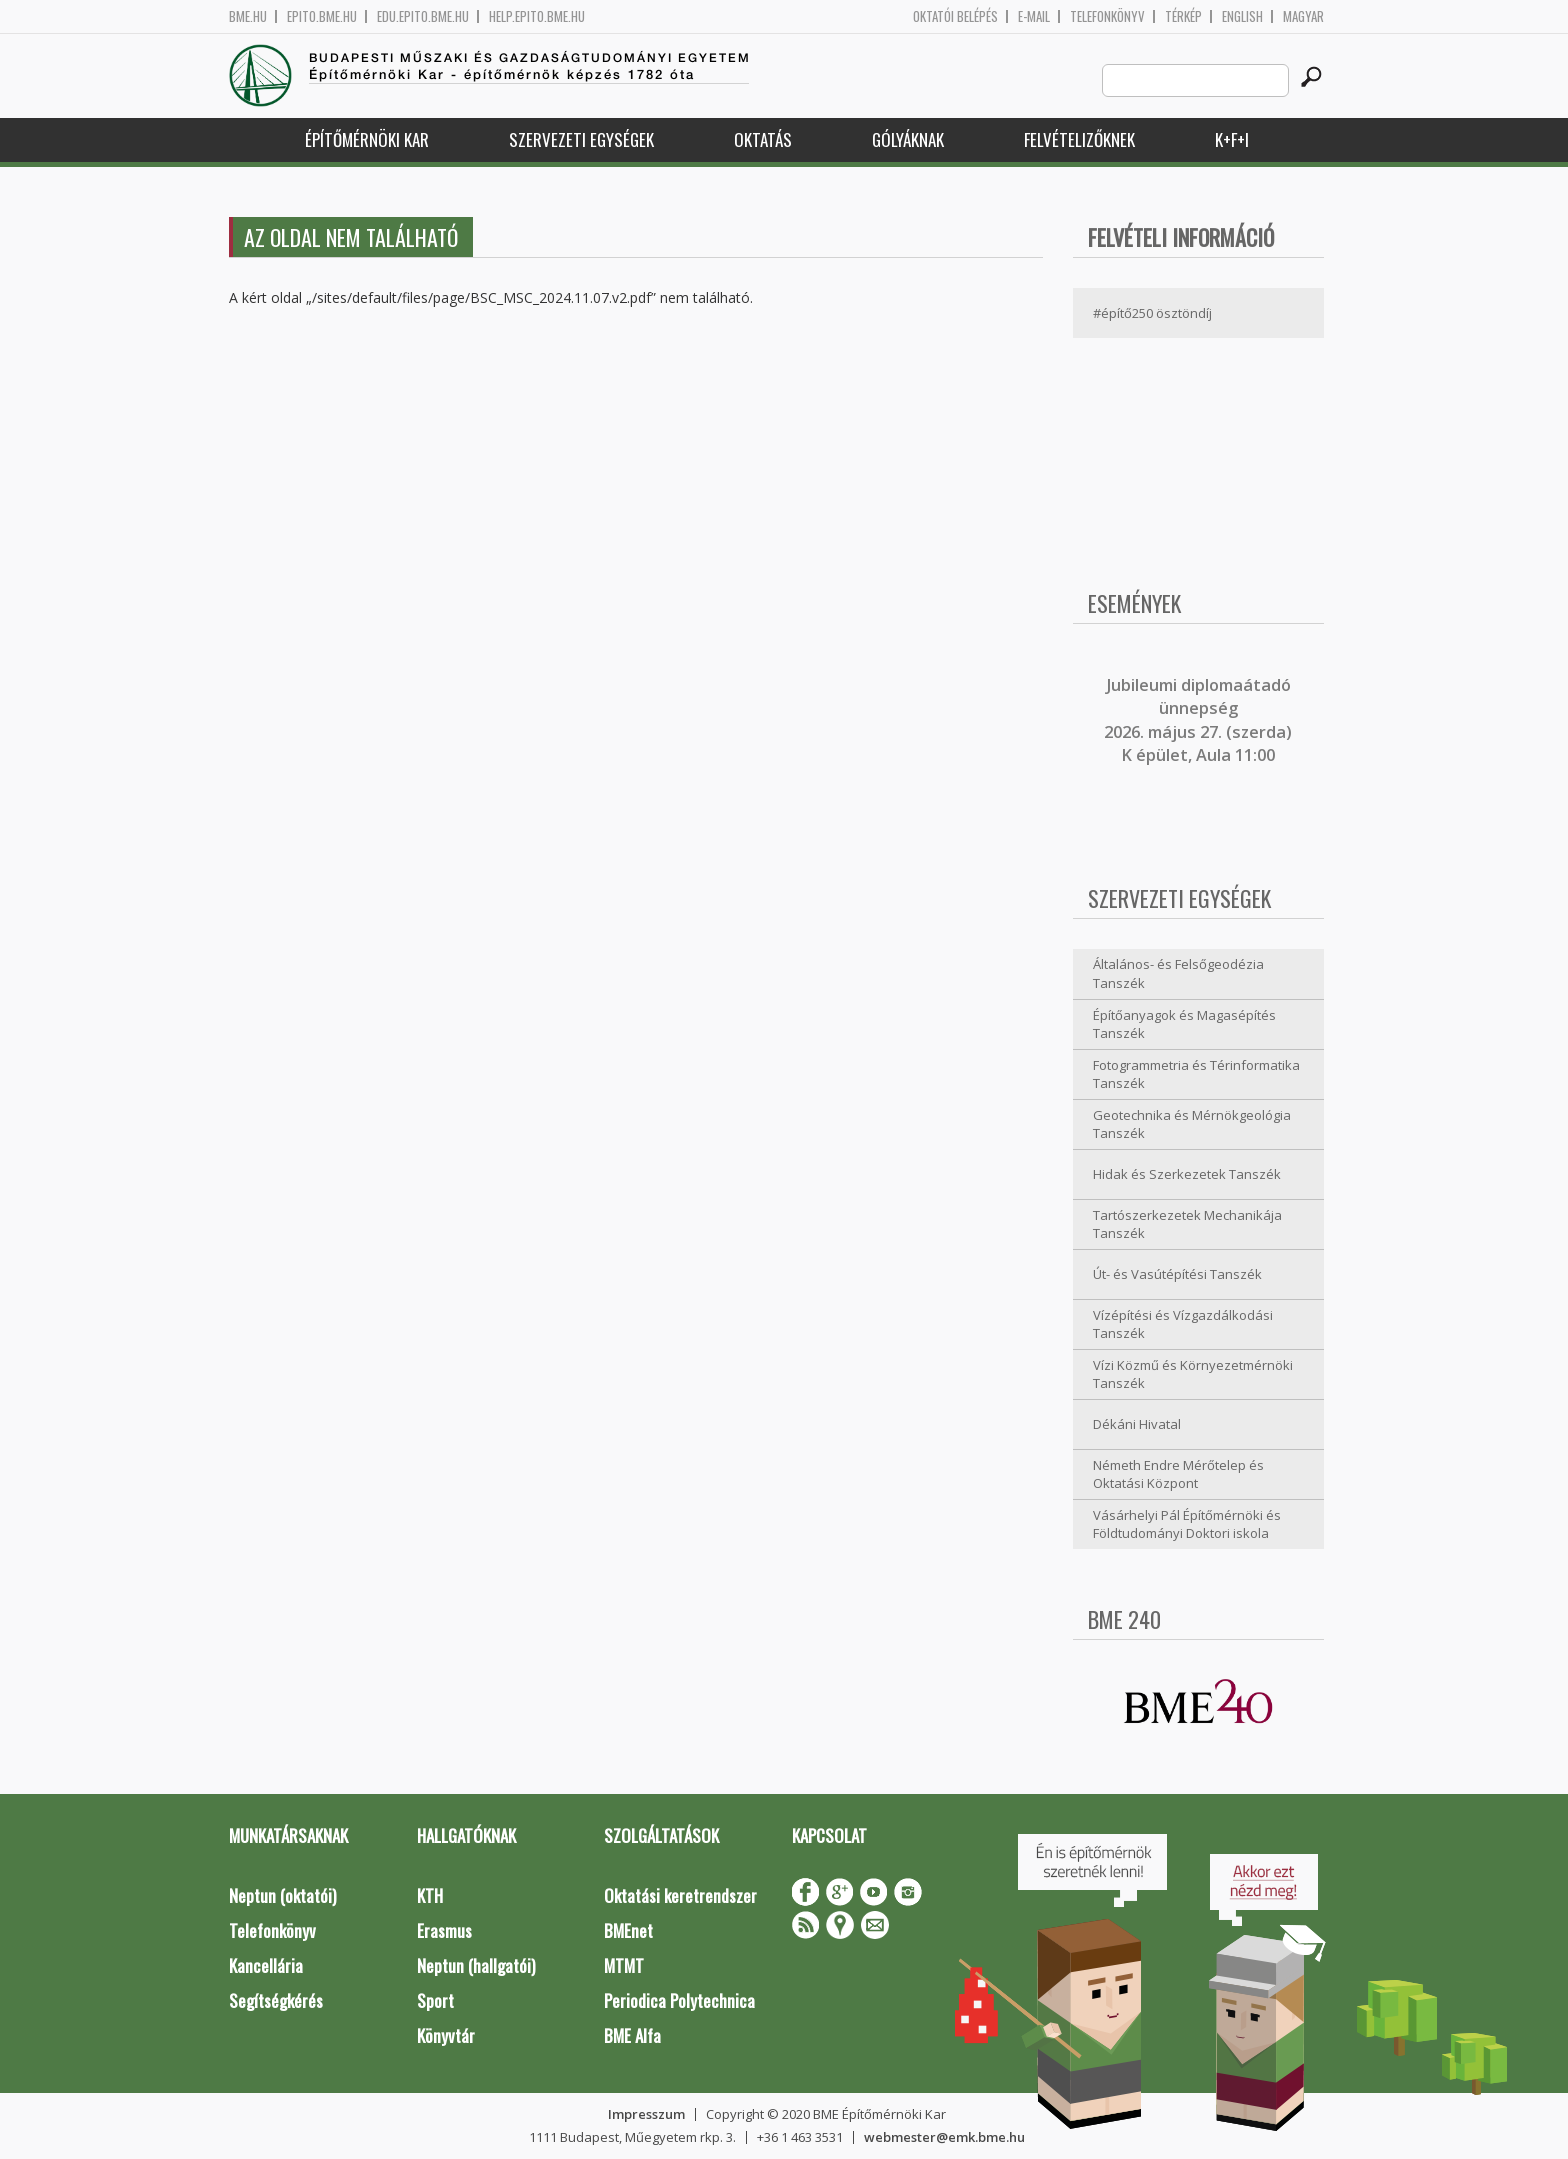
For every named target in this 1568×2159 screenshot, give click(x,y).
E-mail (1034, 16)
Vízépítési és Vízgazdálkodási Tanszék (1183, 1324)
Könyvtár (446, 2035)
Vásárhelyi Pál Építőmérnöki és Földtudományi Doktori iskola (1187, 1524)
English (1242, 16)
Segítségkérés (276, 2000)
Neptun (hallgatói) (476, 1965)
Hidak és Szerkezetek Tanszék (1187, 1174)
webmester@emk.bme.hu (944, 2137)
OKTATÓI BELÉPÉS (955, 16)
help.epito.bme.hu (537, 16)
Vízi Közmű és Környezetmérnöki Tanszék (1193, 1374)
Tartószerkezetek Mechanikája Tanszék (1187, 1224)
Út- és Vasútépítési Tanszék (1177, 1274)
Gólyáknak (908, 139)
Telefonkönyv (1107, 16)
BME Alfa (632, 2035)
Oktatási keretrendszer (680, 1895)
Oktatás (763, 139)
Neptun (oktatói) (282, 1895)
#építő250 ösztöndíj (1152, 313)
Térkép (1183, 16)
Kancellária (266, 1965)
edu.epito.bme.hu (423, 16)
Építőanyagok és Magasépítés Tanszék (1184, 1024)
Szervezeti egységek (581, 139)
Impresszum (646, 2114)
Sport (435, 2000)
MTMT (624, 1965)
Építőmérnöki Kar (367, 139)
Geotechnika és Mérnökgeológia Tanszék (1192, 1124)
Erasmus (444, 1930)
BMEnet (628, 1930)
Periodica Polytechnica (679, 2000)
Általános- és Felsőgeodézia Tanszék (1178, 973)
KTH (430, 1895)
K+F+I (1232, 139)
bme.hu (248, 16)
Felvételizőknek (1079, 139)
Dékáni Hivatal (1137, 1424)
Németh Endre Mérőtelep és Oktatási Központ (1178, 1474)
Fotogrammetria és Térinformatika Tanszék (1196, 1074)
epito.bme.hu (322, 16)
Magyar (1303, 16)
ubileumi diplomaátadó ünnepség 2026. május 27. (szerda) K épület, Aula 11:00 (1198, 720)
